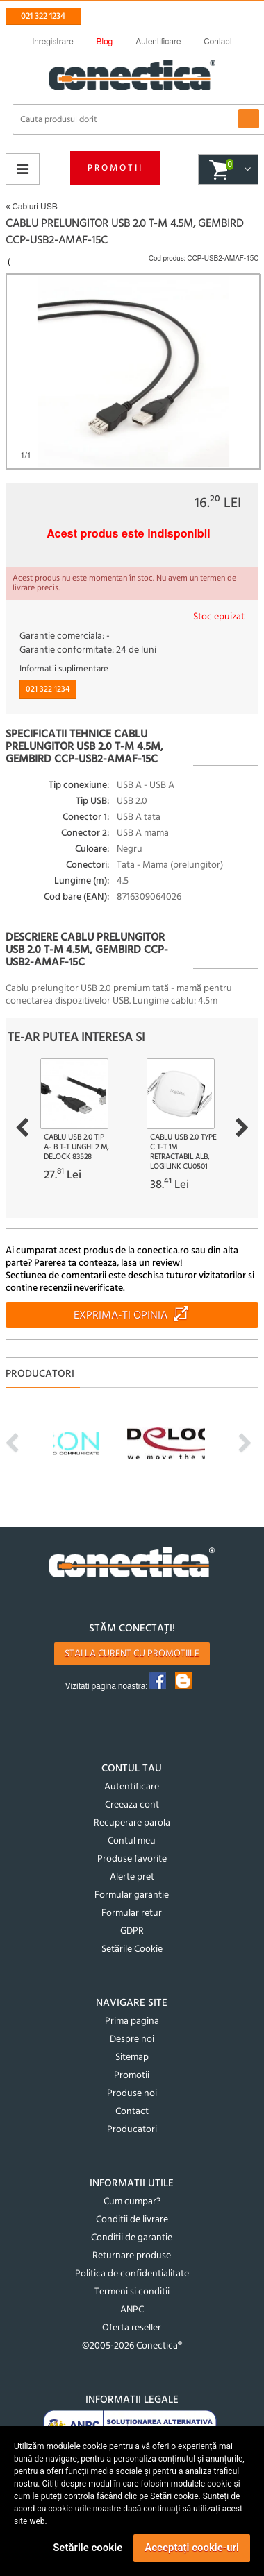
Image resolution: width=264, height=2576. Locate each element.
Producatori (132, 2130)
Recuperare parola (132, 1823)
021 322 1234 (43, 16)
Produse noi (132, 2094)
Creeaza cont (132, 1805)
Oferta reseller (131, 2328)
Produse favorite (132, 1859)
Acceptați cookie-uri (192, 2547)
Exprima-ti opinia (120, 1316)
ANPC (132, 2310)
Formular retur (131, 1913)
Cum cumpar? (132, 2202)
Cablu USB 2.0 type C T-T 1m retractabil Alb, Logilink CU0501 (183, 1152)
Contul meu (132, 1841)
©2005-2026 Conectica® (132, 2346)
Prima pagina (132, 2021)
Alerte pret (132, 1877)
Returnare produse (131, 2256)
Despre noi (132, 2039)
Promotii (115, 168)
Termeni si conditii (132, 2292)
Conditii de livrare (132, 2220)
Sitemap (132, 2058)
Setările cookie (87, 2547)
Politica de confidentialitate (132, 2274)
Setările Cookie (132, 1949)
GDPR (132, 1931)
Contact (132, 2112)
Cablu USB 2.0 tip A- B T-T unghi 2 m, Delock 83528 (76, 1147)
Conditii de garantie (131, 2238)
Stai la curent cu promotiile (132, 1654)
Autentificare (131, 1787)
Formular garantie (131, 1895)
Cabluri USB (32, 207)
